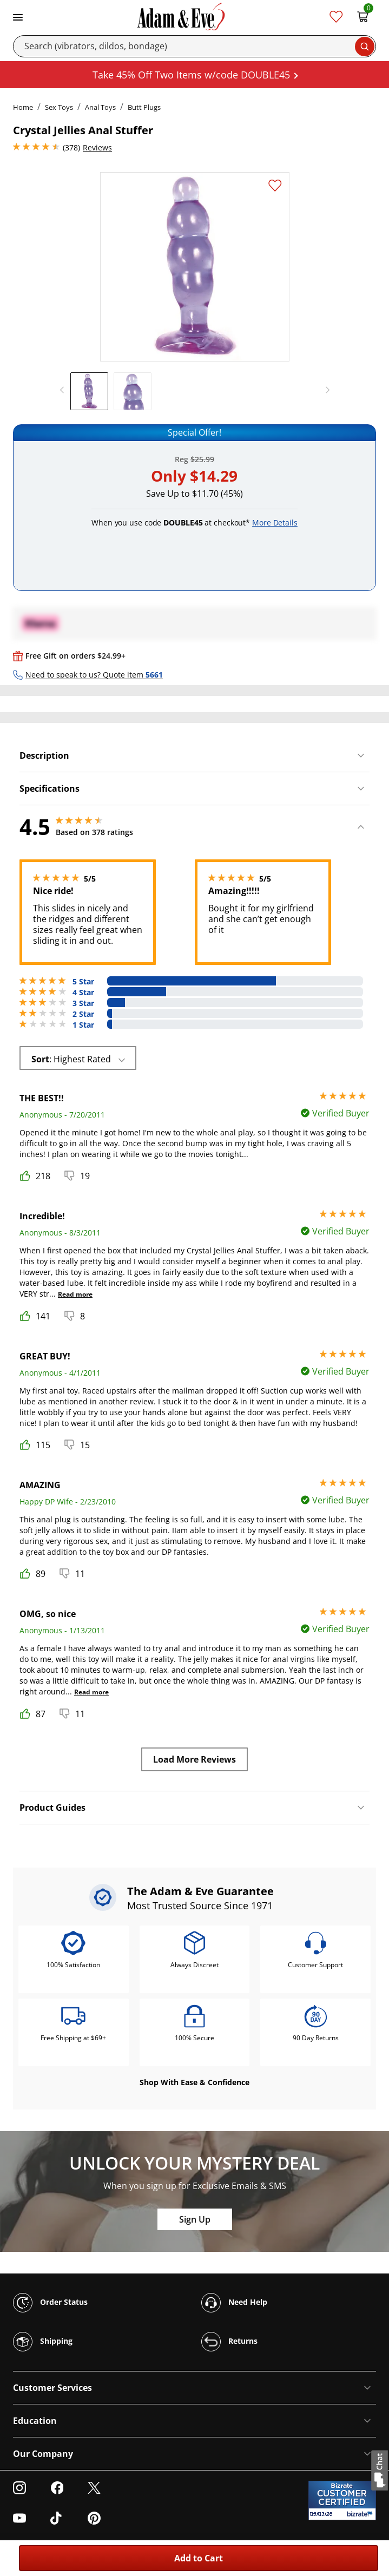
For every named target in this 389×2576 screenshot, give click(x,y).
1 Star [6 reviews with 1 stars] (83, 1025)
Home (23, 107)
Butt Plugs (144, 107)
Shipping (42, 2341)
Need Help (234, 2302)
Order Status (50, 2302)
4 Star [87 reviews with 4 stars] (83, 992)
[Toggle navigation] (18, 16)
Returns (229, 2341)
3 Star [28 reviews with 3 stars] (83, 1003)
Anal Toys (100, 107)
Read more (75, 1294)
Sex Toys (59, 107)
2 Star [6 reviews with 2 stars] (83, 1014)
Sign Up (194, 2219)
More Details (275, 522)
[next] (324, 390)
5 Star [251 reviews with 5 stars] (83, 981)
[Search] (194, 46)
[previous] (65, 390)
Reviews (97, 147)
